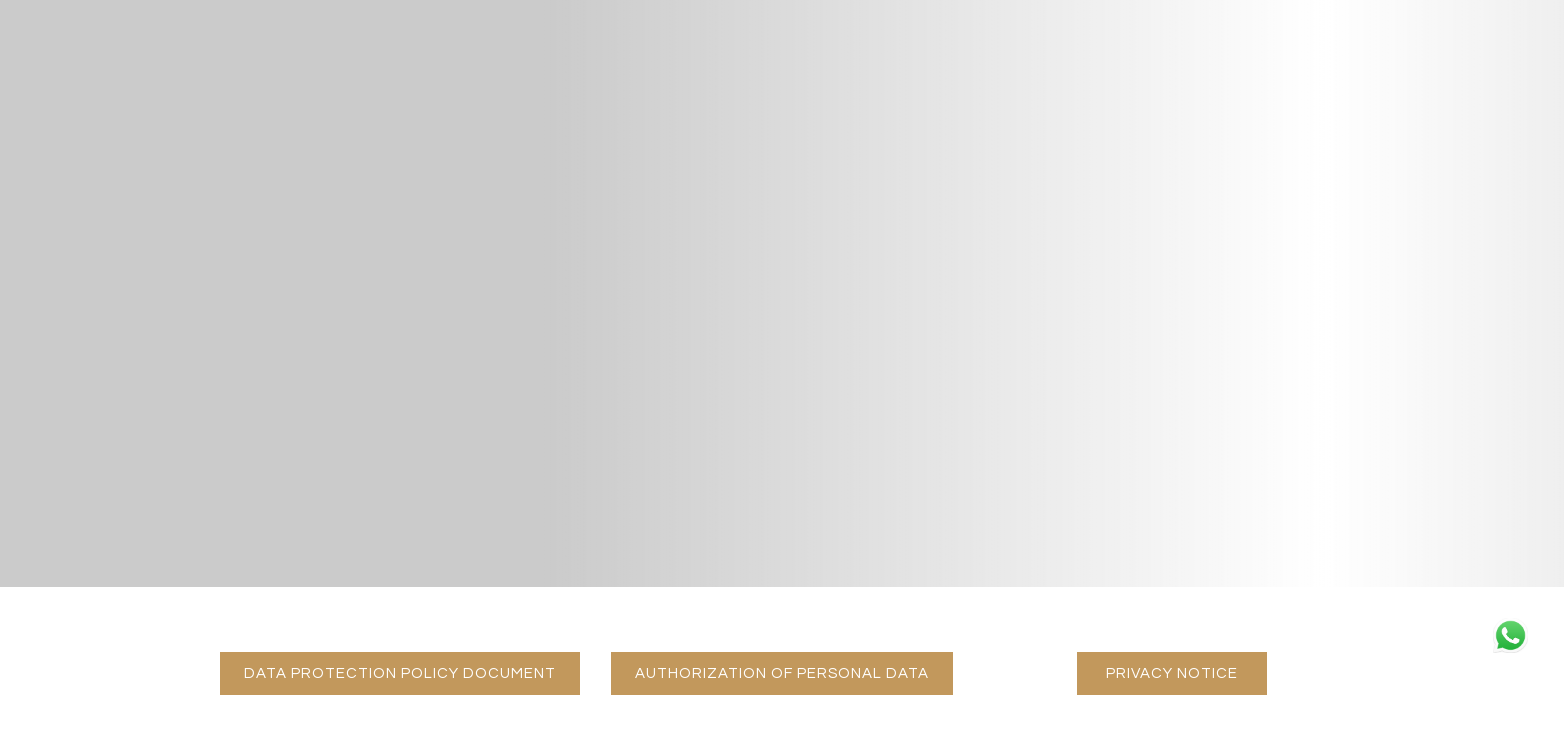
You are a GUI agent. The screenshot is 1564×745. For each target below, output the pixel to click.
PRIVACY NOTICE (1186, 672)
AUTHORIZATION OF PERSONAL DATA (794, 672)
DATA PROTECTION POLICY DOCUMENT (412, 672)
